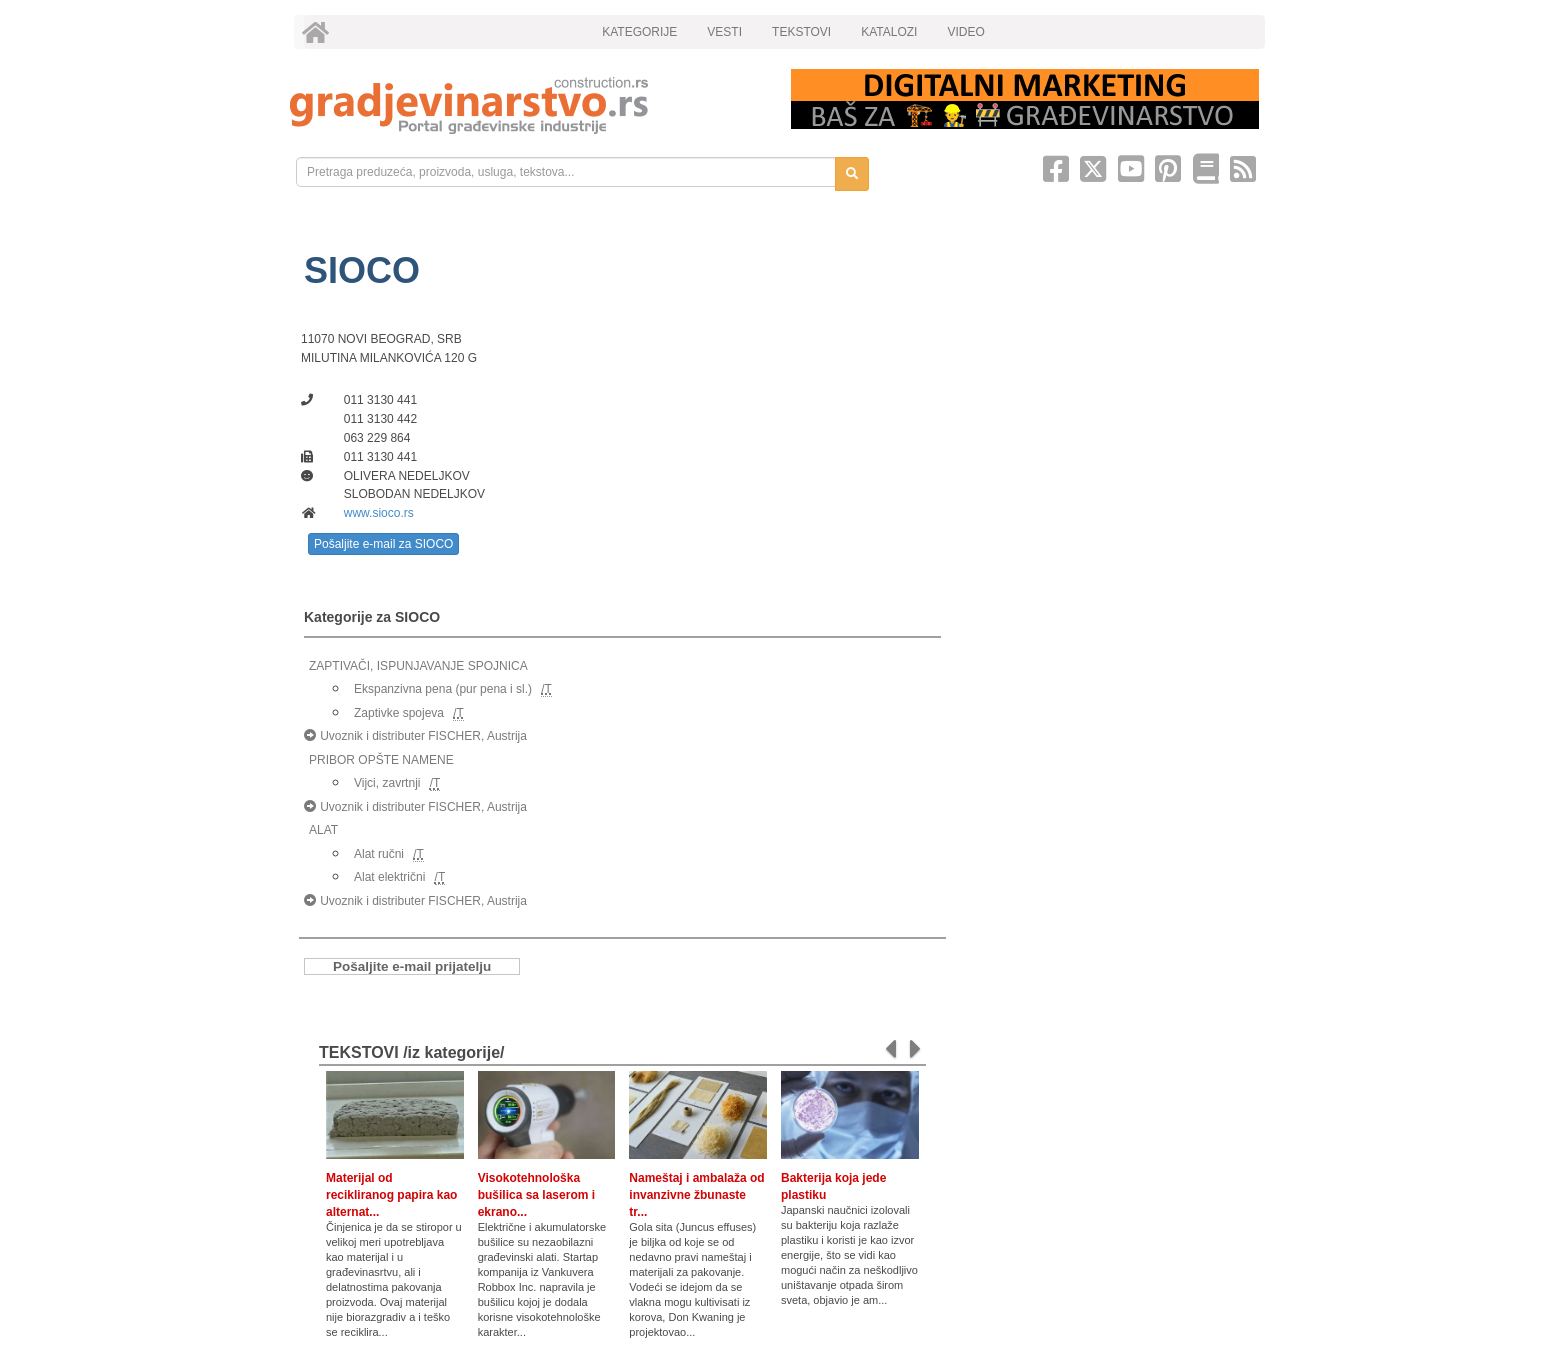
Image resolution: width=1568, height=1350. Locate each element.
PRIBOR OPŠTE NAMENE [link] (381, 760)
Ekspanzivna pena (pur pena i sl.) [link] (443, 689)
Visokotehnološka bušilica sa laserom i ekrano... (536, 1195)
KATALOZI (889, 32)
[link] (526, 105)
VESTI (724, 32)
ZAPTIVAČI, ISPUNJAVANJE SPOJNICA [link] (418, 666)
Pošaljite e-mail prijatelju (412, 966)
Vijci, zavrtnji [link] (387, 783)
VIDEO (965, 32)
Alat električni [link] (389, 877)
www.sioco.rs (379, 513)
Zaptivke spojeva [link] (399, 713)
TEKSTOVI (801, 32)
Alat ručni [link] (379, 854)
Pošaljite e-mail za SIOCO (383, 544)
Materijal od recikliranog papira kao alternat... (391, 1195)
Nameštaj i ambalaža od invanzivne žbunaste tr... (696, 1195)
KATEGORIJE (639, 32)
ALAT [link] (323, 830)
